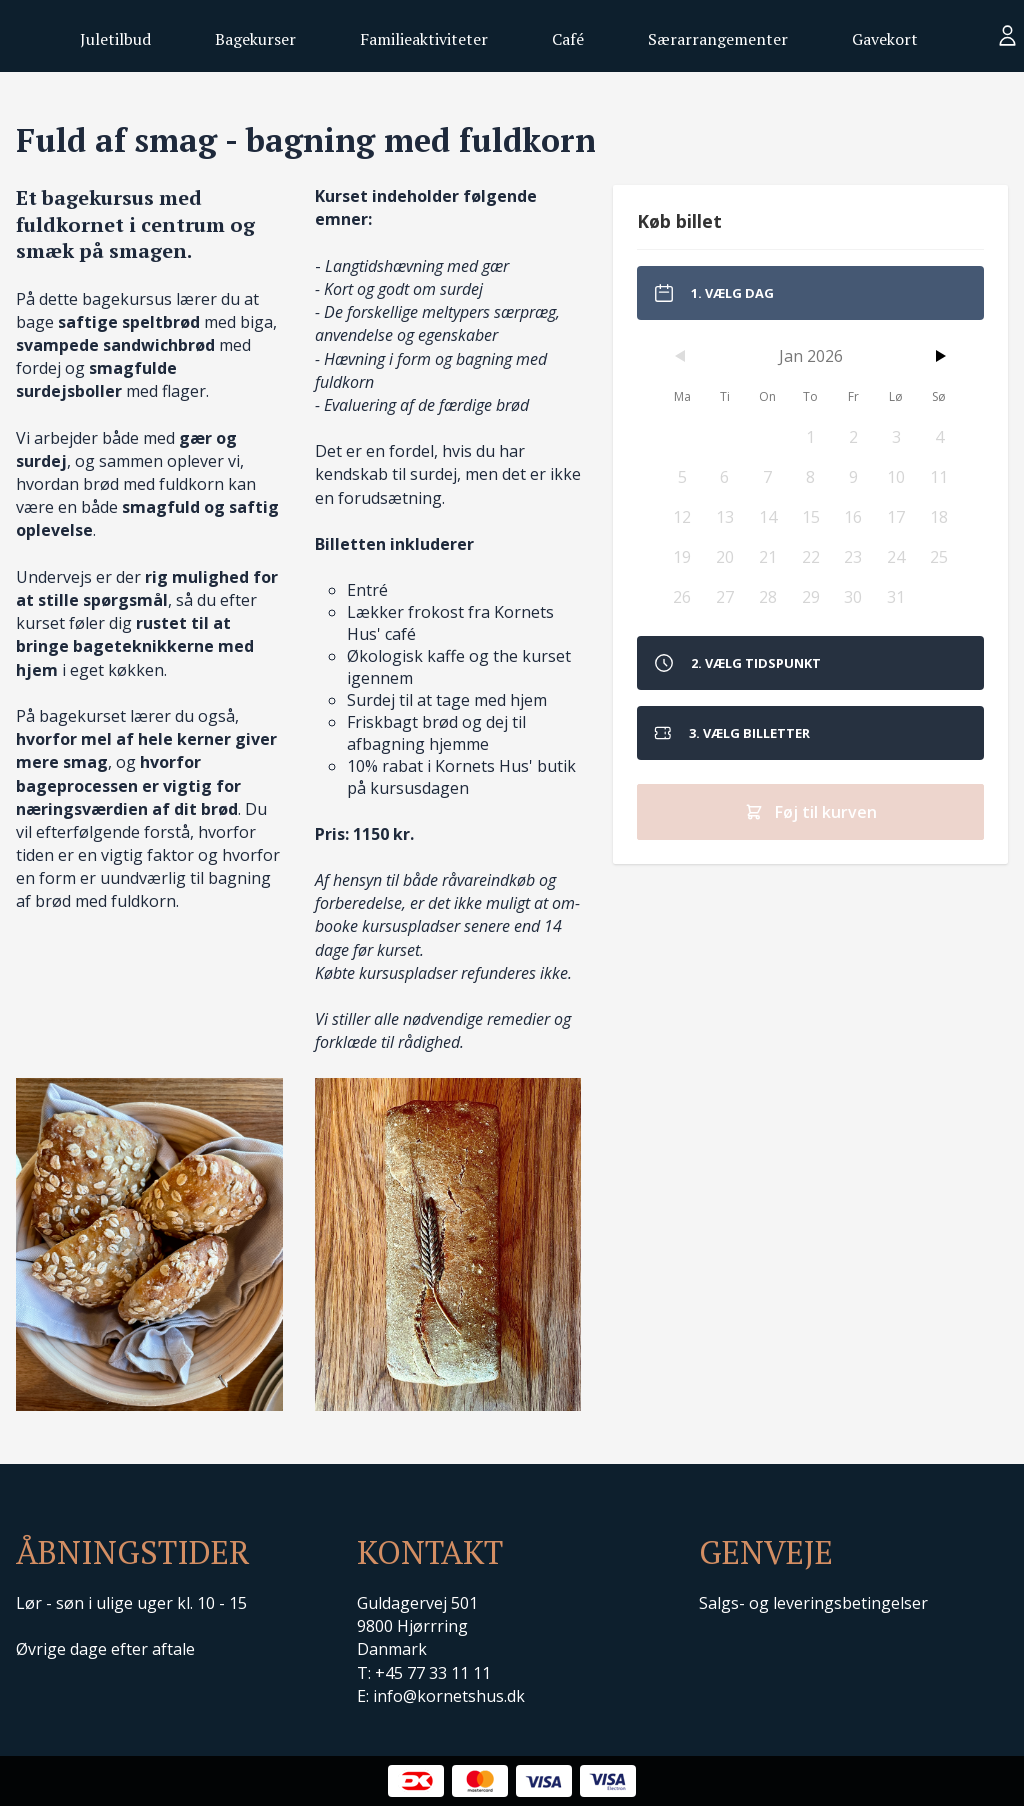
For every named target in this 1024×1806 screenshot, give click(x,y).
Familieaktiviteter (424, 39)
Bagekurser (255, 39)
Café (568, 39)
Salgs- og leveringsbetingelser (813, 1603)
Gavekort (885, 39)
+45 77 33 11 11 (433, 1673)
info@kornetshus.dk (449, 1696)
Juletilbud (115, 39)
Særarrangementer (718, 39)
